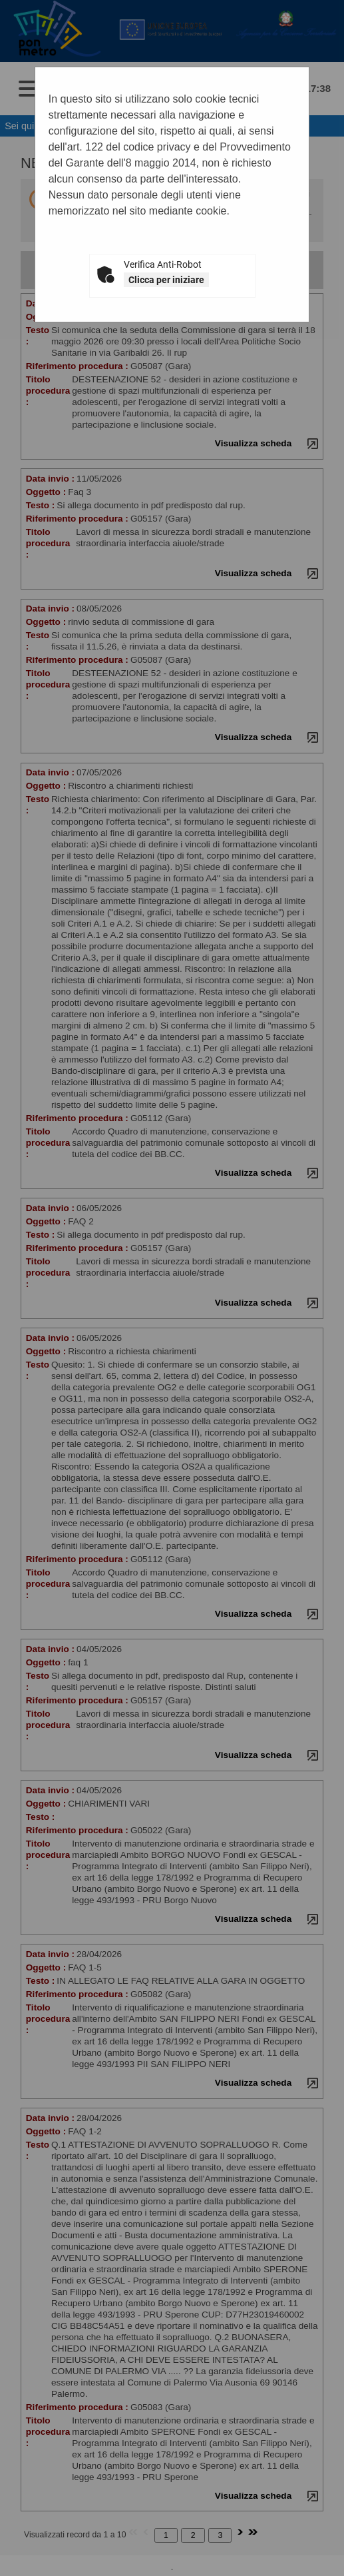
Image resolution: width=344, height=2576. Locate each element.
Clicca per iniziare (166, 279)
